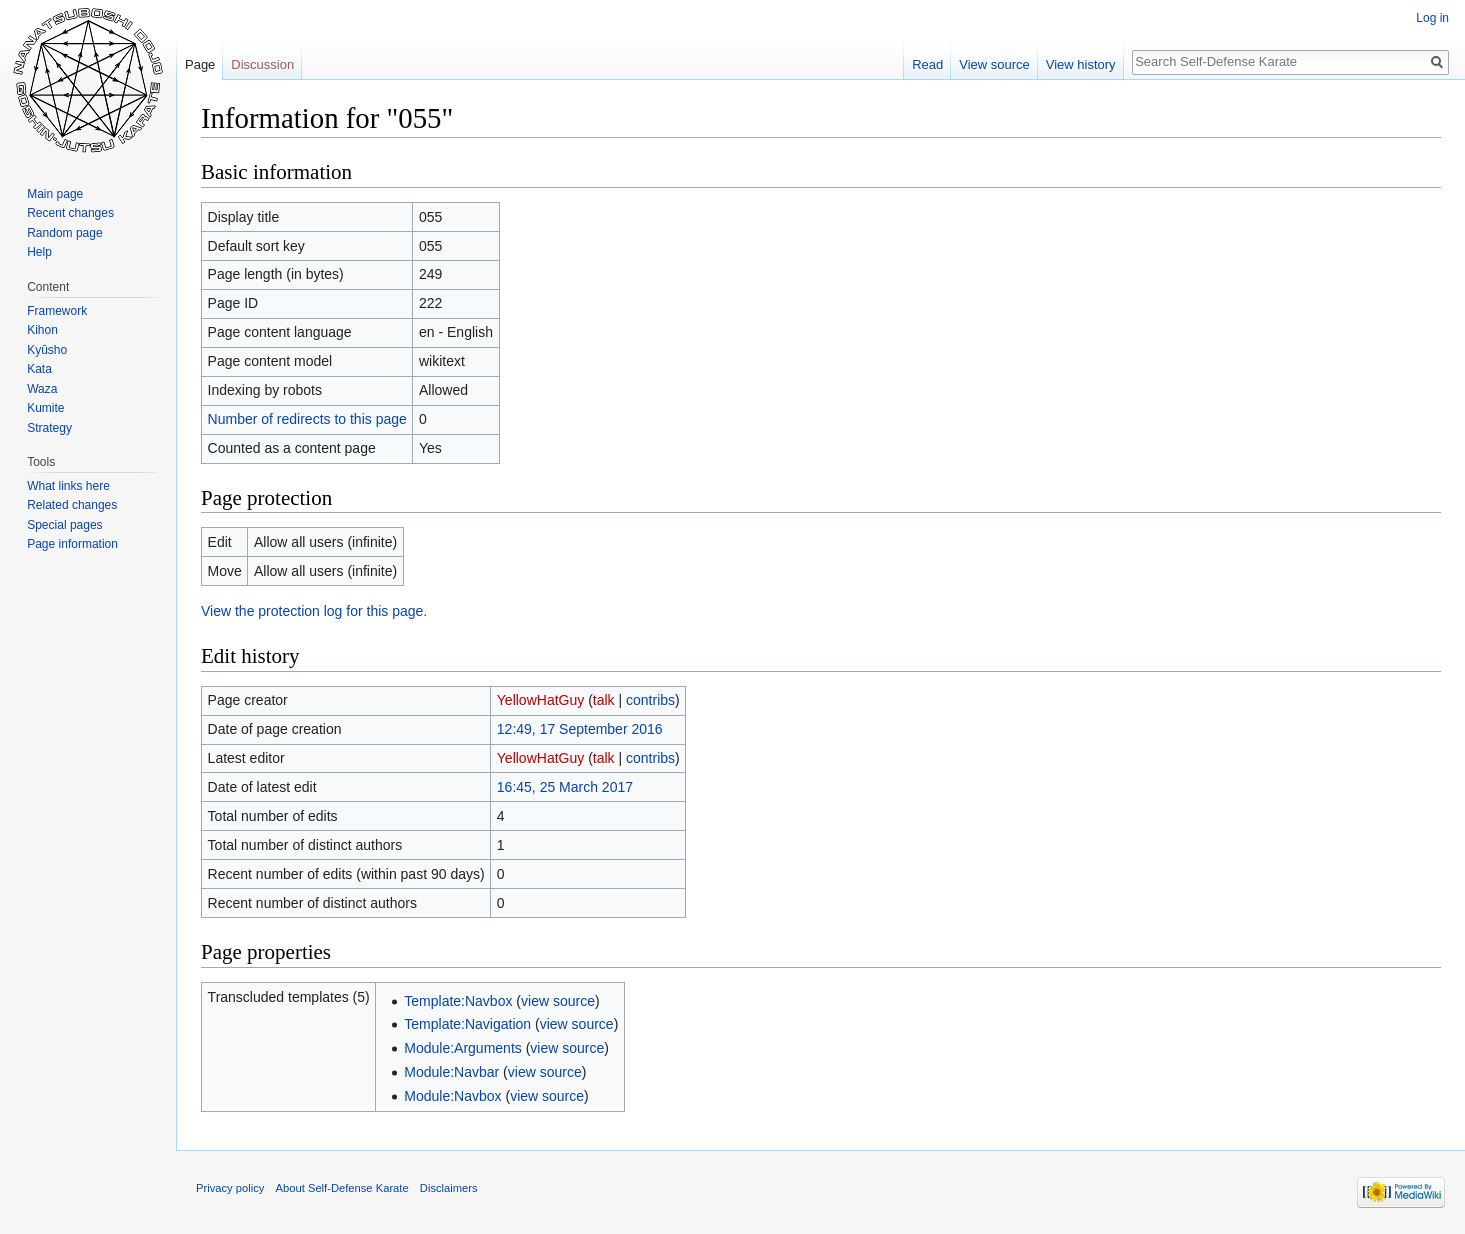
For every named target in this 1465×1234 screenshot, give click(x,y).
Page (200, 64)
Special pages (64, 525)
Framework (57, 311)
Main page (55, 194)
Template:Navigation (467, 1024)
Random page (64, 233)
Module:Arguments (463, 1048)
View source (994, 64)
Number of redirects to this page (307, 419)
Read (927, 64)
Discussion (262, 64)
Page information (72, 544)
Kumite (45, 408)
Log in (1432, 18)
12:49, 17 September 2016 (580, 729)
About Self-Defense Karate (342, 1188)
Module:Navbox (452, 1096)
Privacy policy (230, 1188)
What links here (68, 486)
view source (558, 1001)
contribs (650, 700)
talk (604, 700)
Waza (42, 389)
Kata (39, 369)
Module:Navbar (451, 1072)
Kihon (42, 330)
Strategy (49, 428)
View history (1081, 64)
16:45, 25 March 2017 (565, 787)
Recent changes (70, 213)
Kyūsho (47, 350)
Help (39, 252)
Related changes (72, 505)
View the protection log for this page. (314, 611)
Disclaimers (449, 1188)
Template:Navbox (458, 1001)
